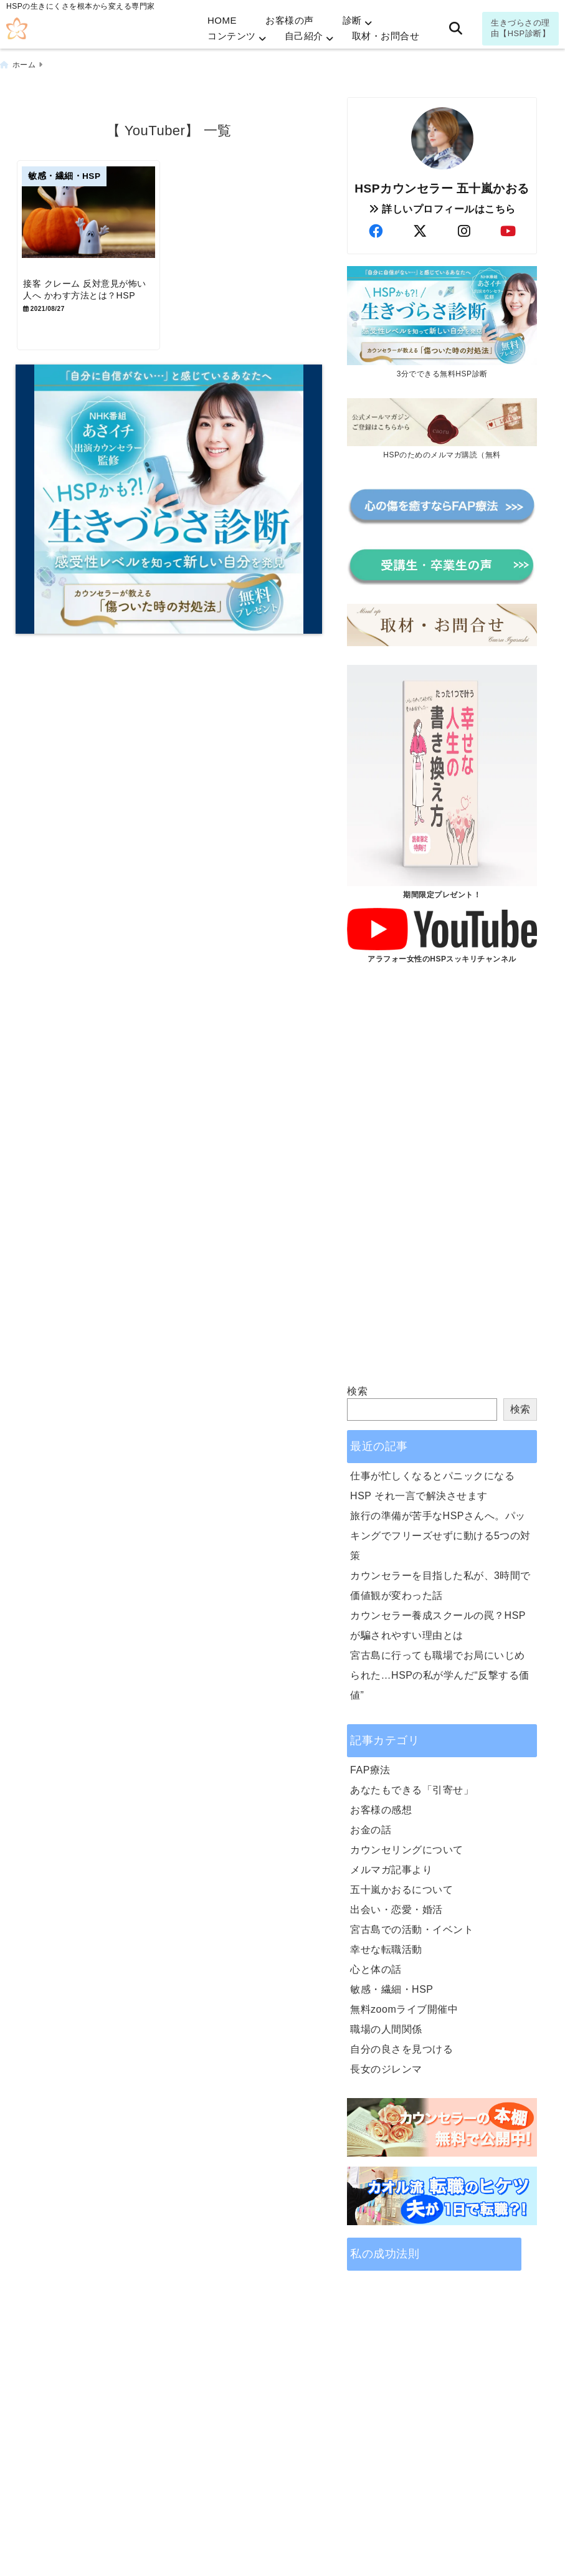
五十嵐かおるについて (401, 1886)
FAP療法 (370, 1767)
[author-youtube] (508, 228)
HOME (222, 20)
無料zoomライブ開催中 (404, 2006)
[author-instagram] (464, 228)
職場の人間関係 (386, 2026)
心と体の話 (376, 1966)
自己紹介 (304, 36)
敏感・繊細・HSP (391, 1986)
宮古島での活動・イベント (411, 1926)
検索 (357, 1388)
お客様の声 (289, 20)
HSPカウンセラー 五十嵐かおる (441, 184)
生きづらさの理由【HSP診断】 (520, 28)
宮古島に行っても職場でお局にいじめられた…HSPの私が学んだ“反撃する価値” (439, 1672)
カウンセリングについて (406, 1846)
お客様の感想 (381, 1806)
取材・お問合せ (386, 36)
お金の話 (370, 1826)
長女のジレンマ (386, 2066)
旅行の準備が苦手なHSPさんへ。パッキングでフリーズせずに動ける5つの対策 (440, 1532)
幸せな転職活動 (386, 1946)
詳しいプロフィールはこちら (442, 205)
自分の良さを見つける (401, 2046)
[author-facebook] (375, 228)
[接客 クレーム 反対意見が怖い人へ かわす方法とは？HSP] (92, 218)
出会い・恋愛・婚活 (396, 1906)
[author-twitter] (419, 228)
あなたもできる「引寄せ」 (411, 1787)
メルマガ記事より (391, 1866)
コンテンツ (231, 36)
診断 (352, 20)
